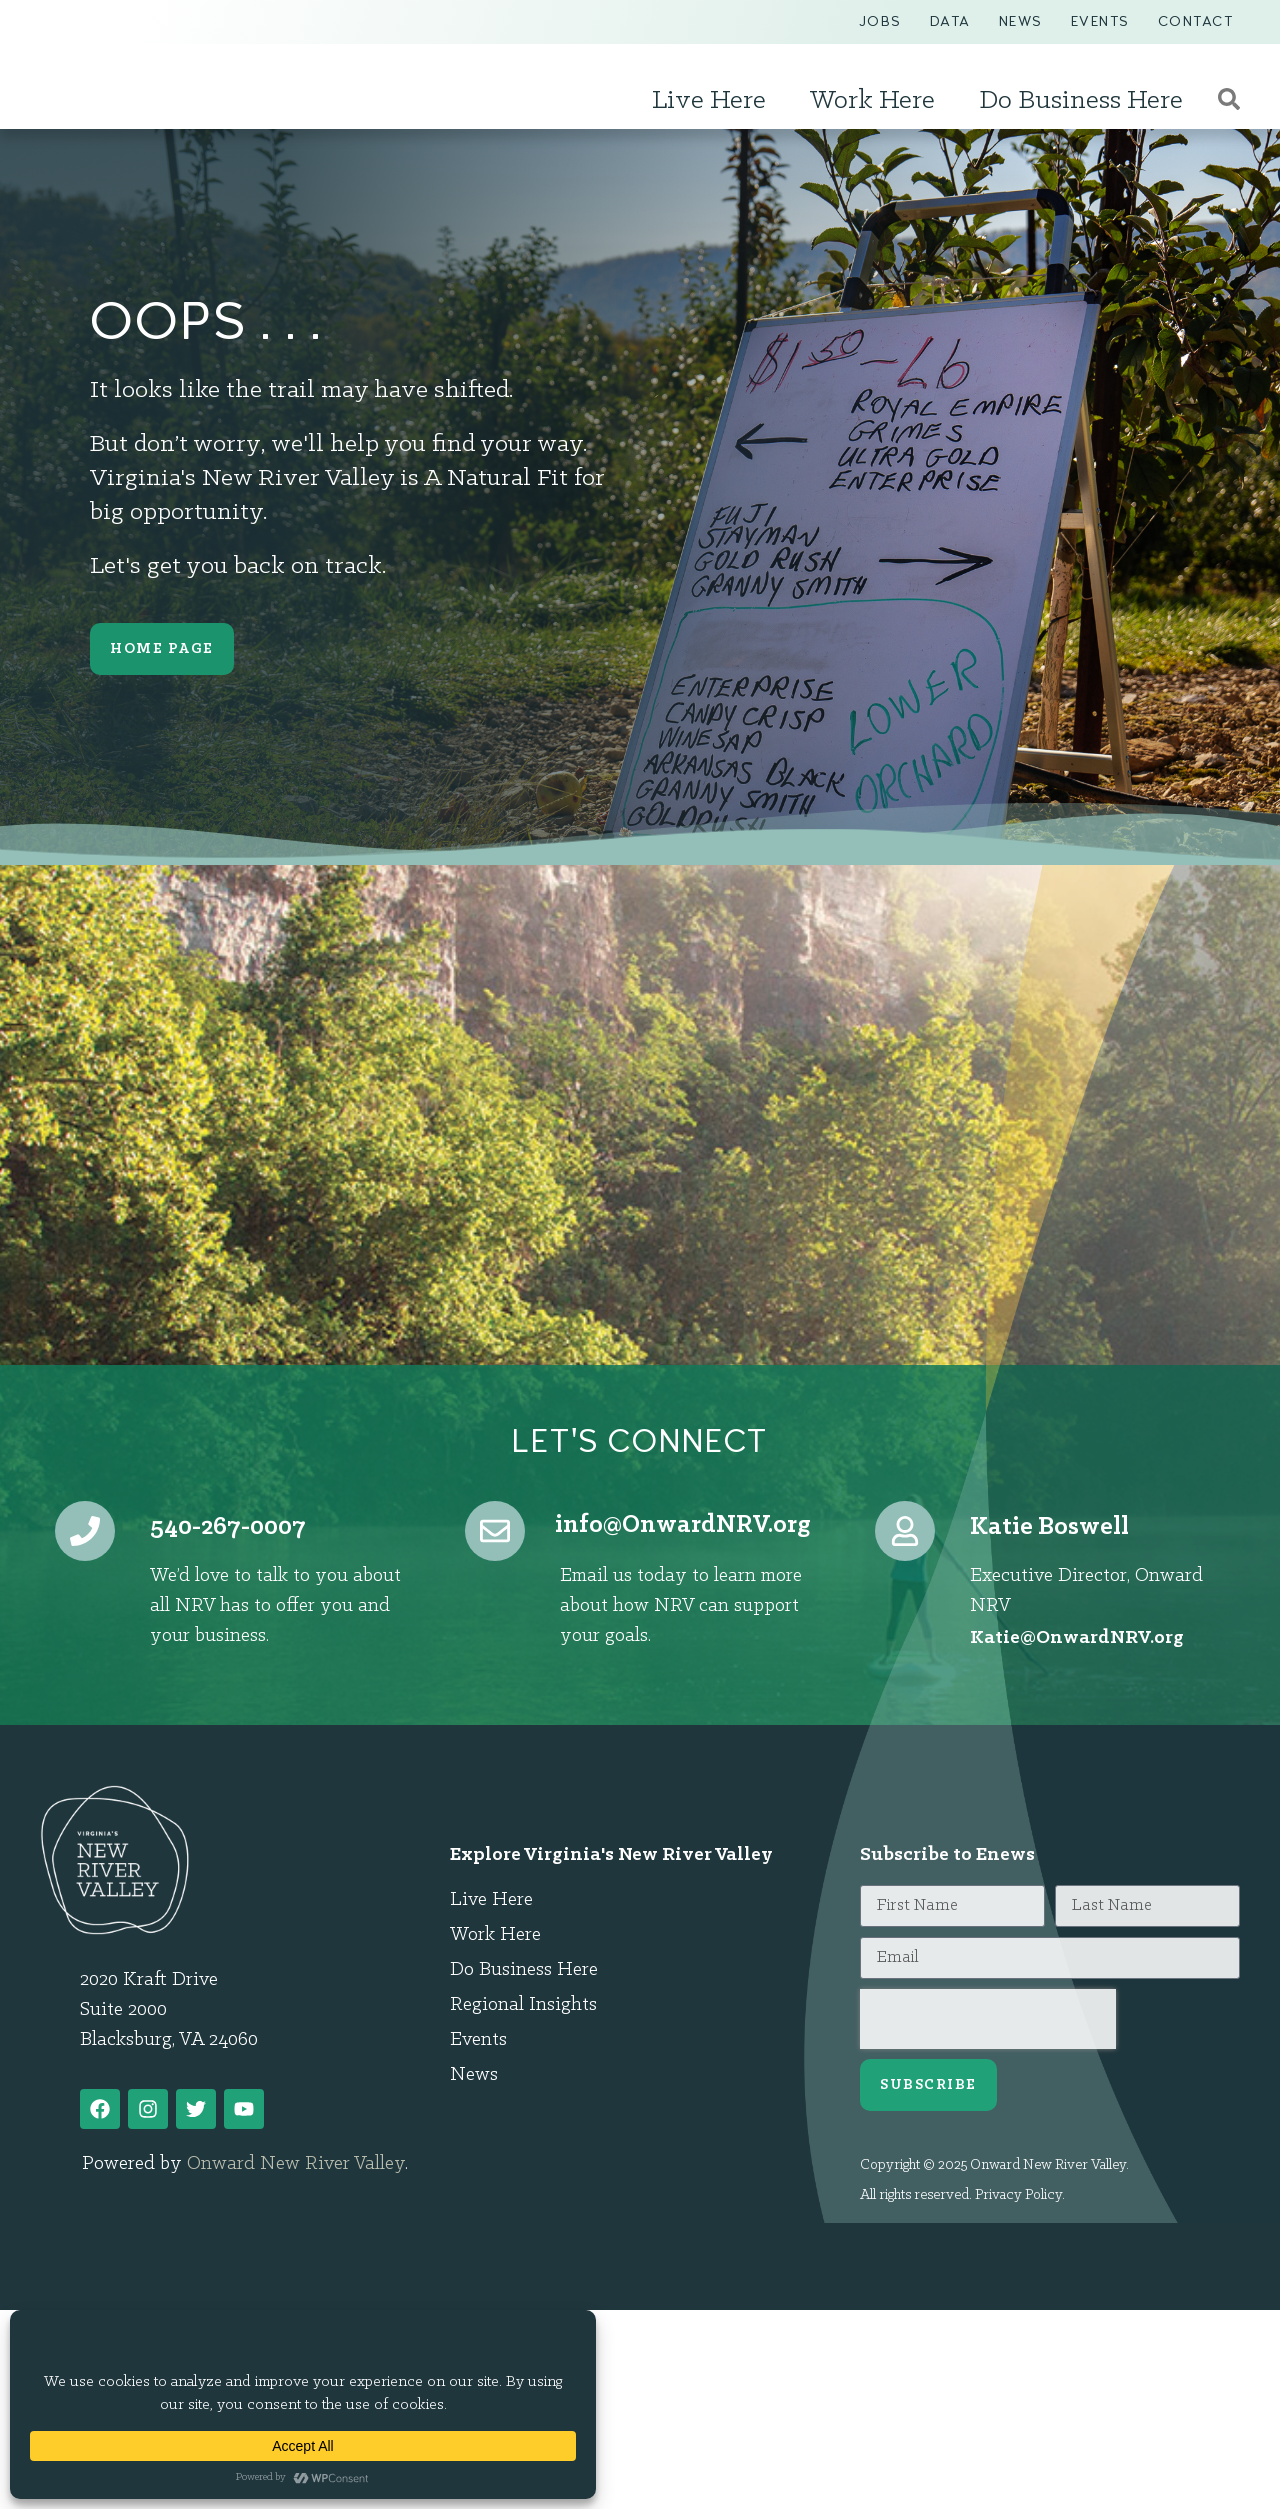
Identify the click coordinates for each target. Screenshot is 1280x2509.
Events (1100, 21)
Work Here (877, 101)
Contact (1196, 21)
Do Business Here (1086, 101)
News (1021, 21)
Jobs (880, 21)
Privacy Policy (1018, 2195)
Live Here (714, 101)
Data (950, 21)
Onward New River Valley (296, 2164)
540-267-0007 (228, 1527)
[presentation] (988, 2019)
